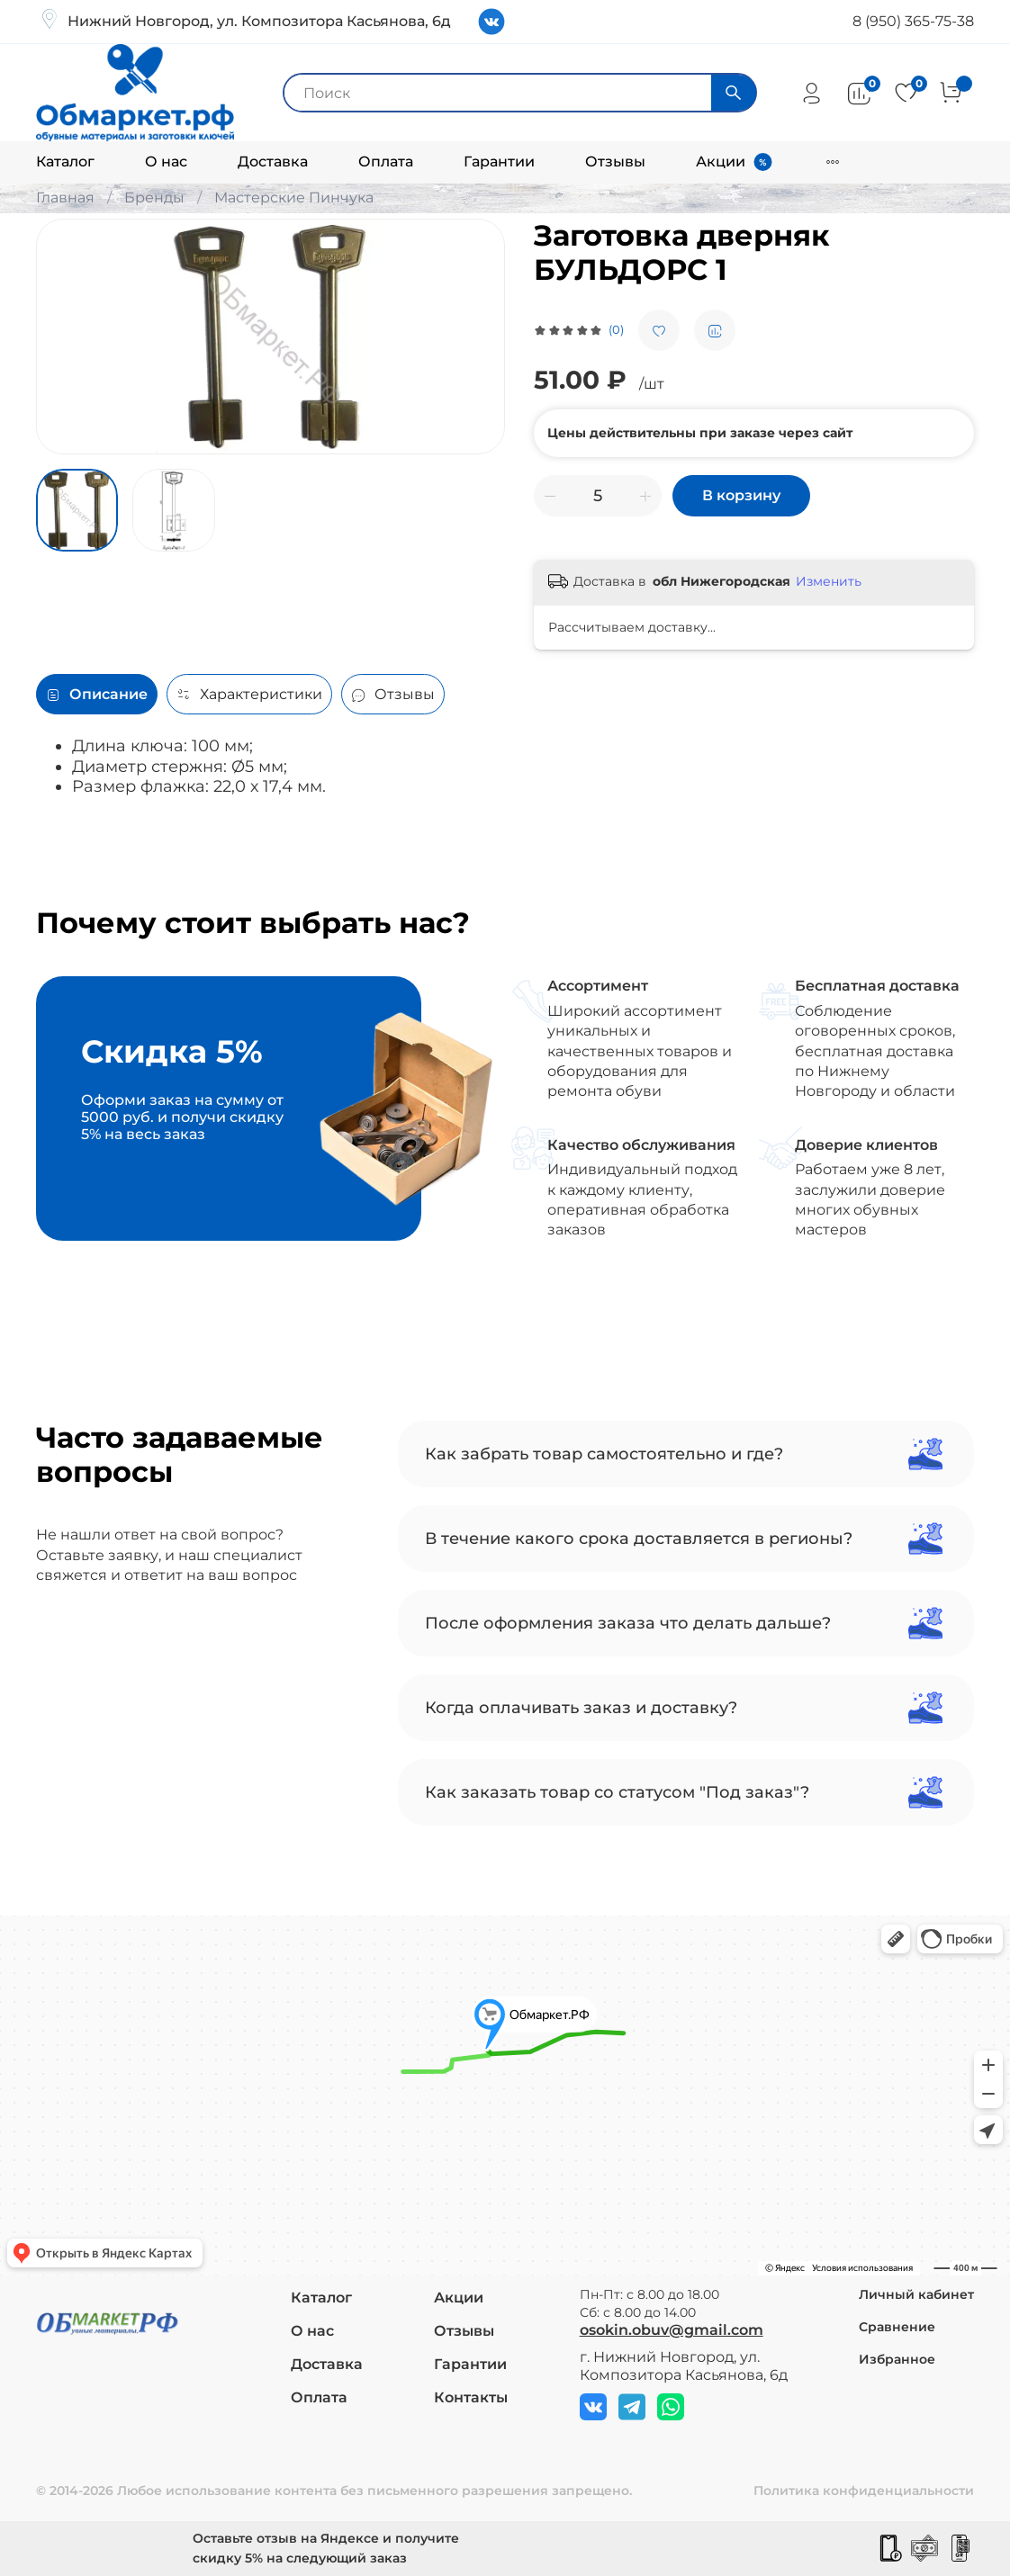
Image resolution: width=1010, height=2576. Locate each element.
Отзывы (615, 161)
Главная (65, 197)
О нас (166, 161)
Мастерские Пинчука (294, 197)
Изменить (828, 581)
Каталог (65, 161)
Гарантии (499, 161)
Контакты (471, 2397)
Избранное (897, 2359)
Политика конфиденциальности (863, 2490)
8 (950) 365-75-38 (913, 21)
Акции (720, 161)
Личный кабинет (916, 2294)
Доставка (273, 161)
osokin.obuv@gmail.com (671, 2329)
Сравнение (897, 2327)
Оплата (385, 161)
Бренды (154, 197)
